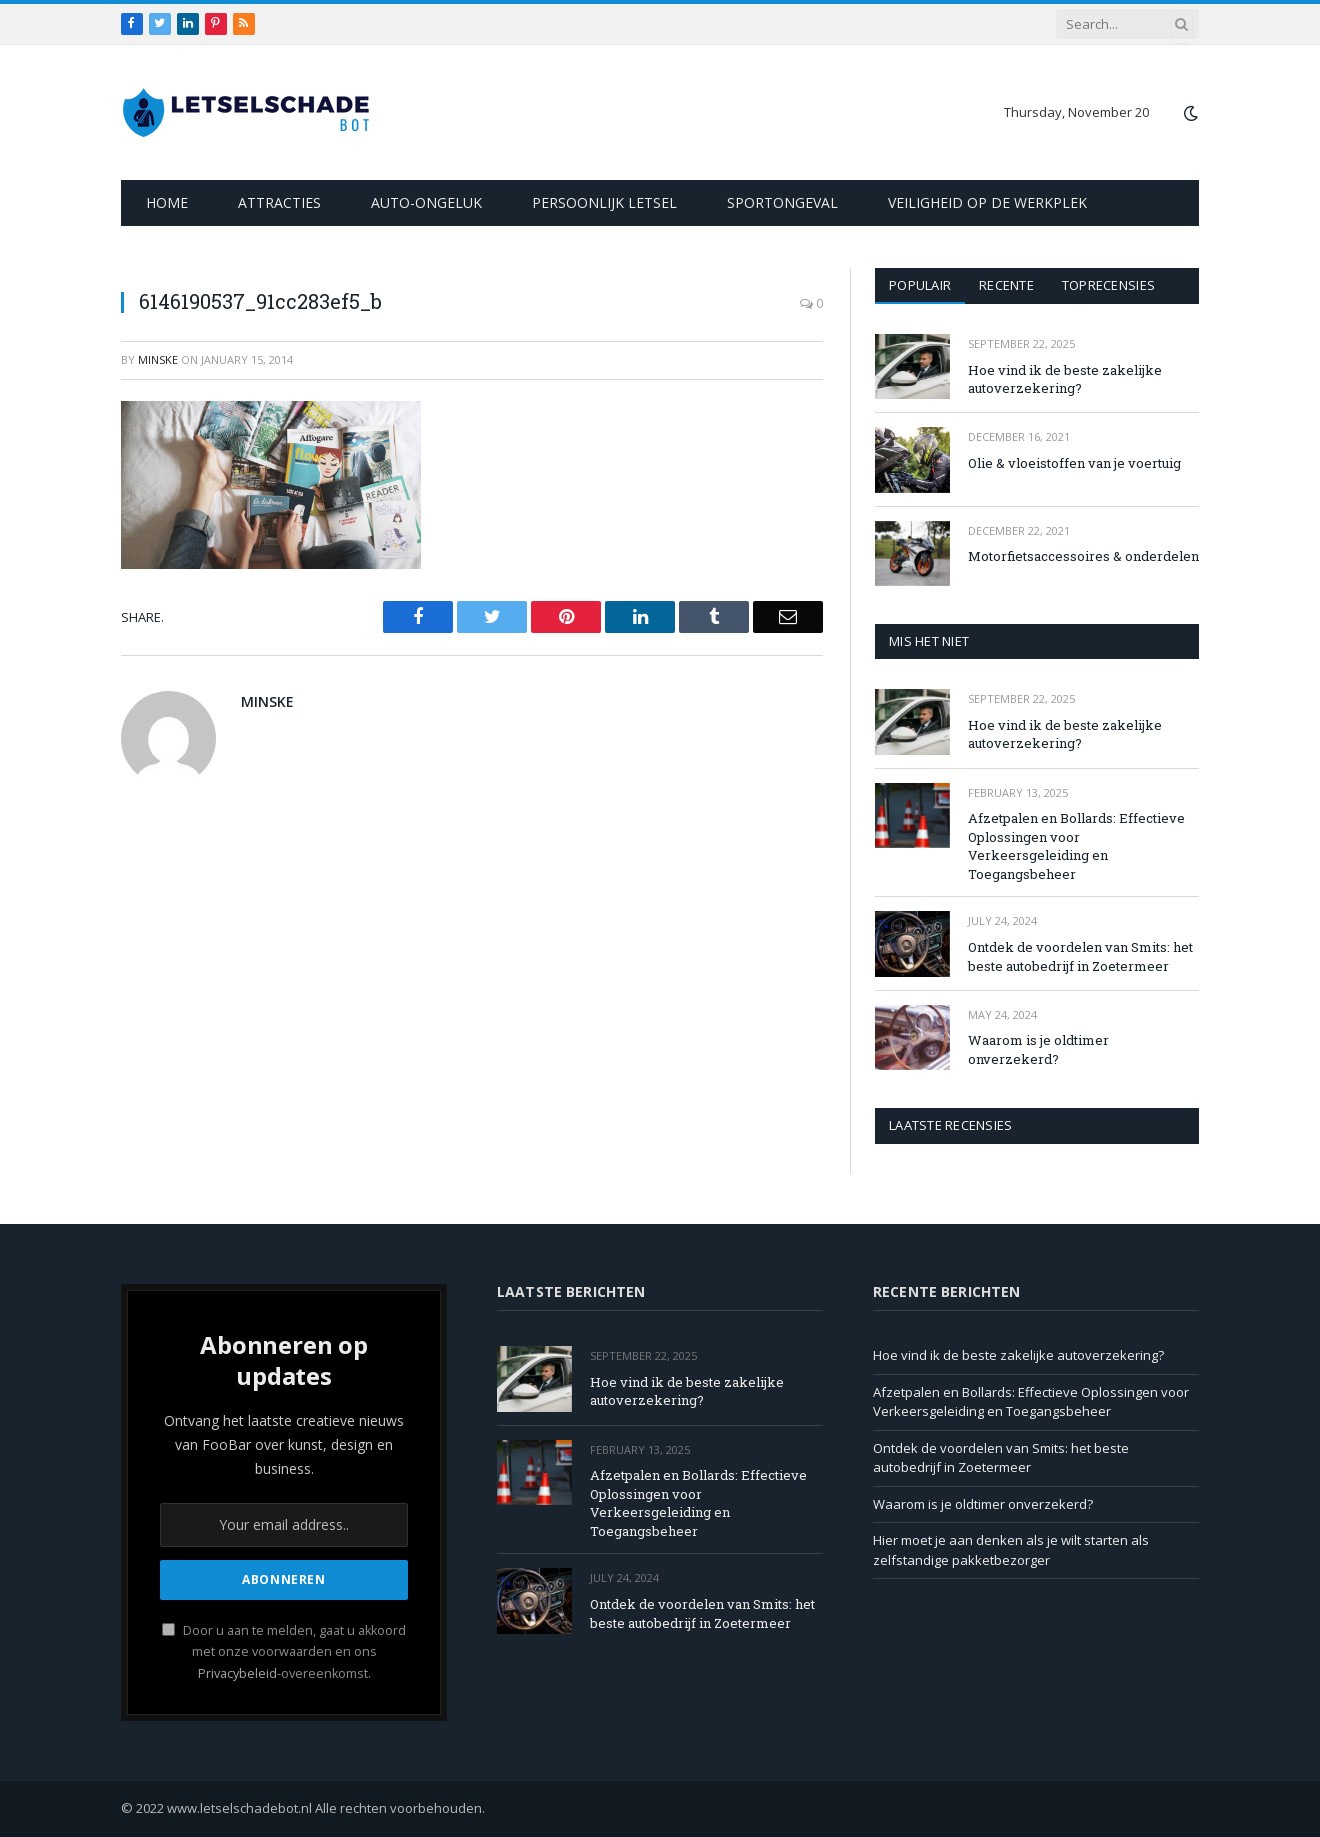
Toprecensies (1108, 285)
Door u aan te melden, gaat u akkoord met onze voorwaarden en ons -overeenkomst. (284, 1652)
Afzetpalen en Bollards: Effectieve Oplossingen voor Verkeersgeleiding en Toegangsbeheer (1076, 846)
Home (167, 202)
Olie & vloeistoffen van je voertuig (1074, 463)
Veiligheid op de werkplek (987, 202)
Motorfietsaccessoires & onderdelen (1083, 556)
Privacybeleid (237, 1673)
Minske (158, 359)
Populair (920, 285)
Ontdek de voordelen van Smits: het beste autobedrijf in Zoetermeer (1080, 956)
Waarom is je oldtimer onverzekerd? (1038, 1049)
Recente (1006, 285)
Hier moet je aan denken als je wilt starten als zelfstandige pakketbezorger (1011, 1550)
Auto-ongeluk (426, 202)
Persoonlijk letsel (604, 202)
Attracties (279, 202)
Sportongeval (782, 202)
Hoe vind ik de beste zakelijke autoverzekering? (1065, 379)
